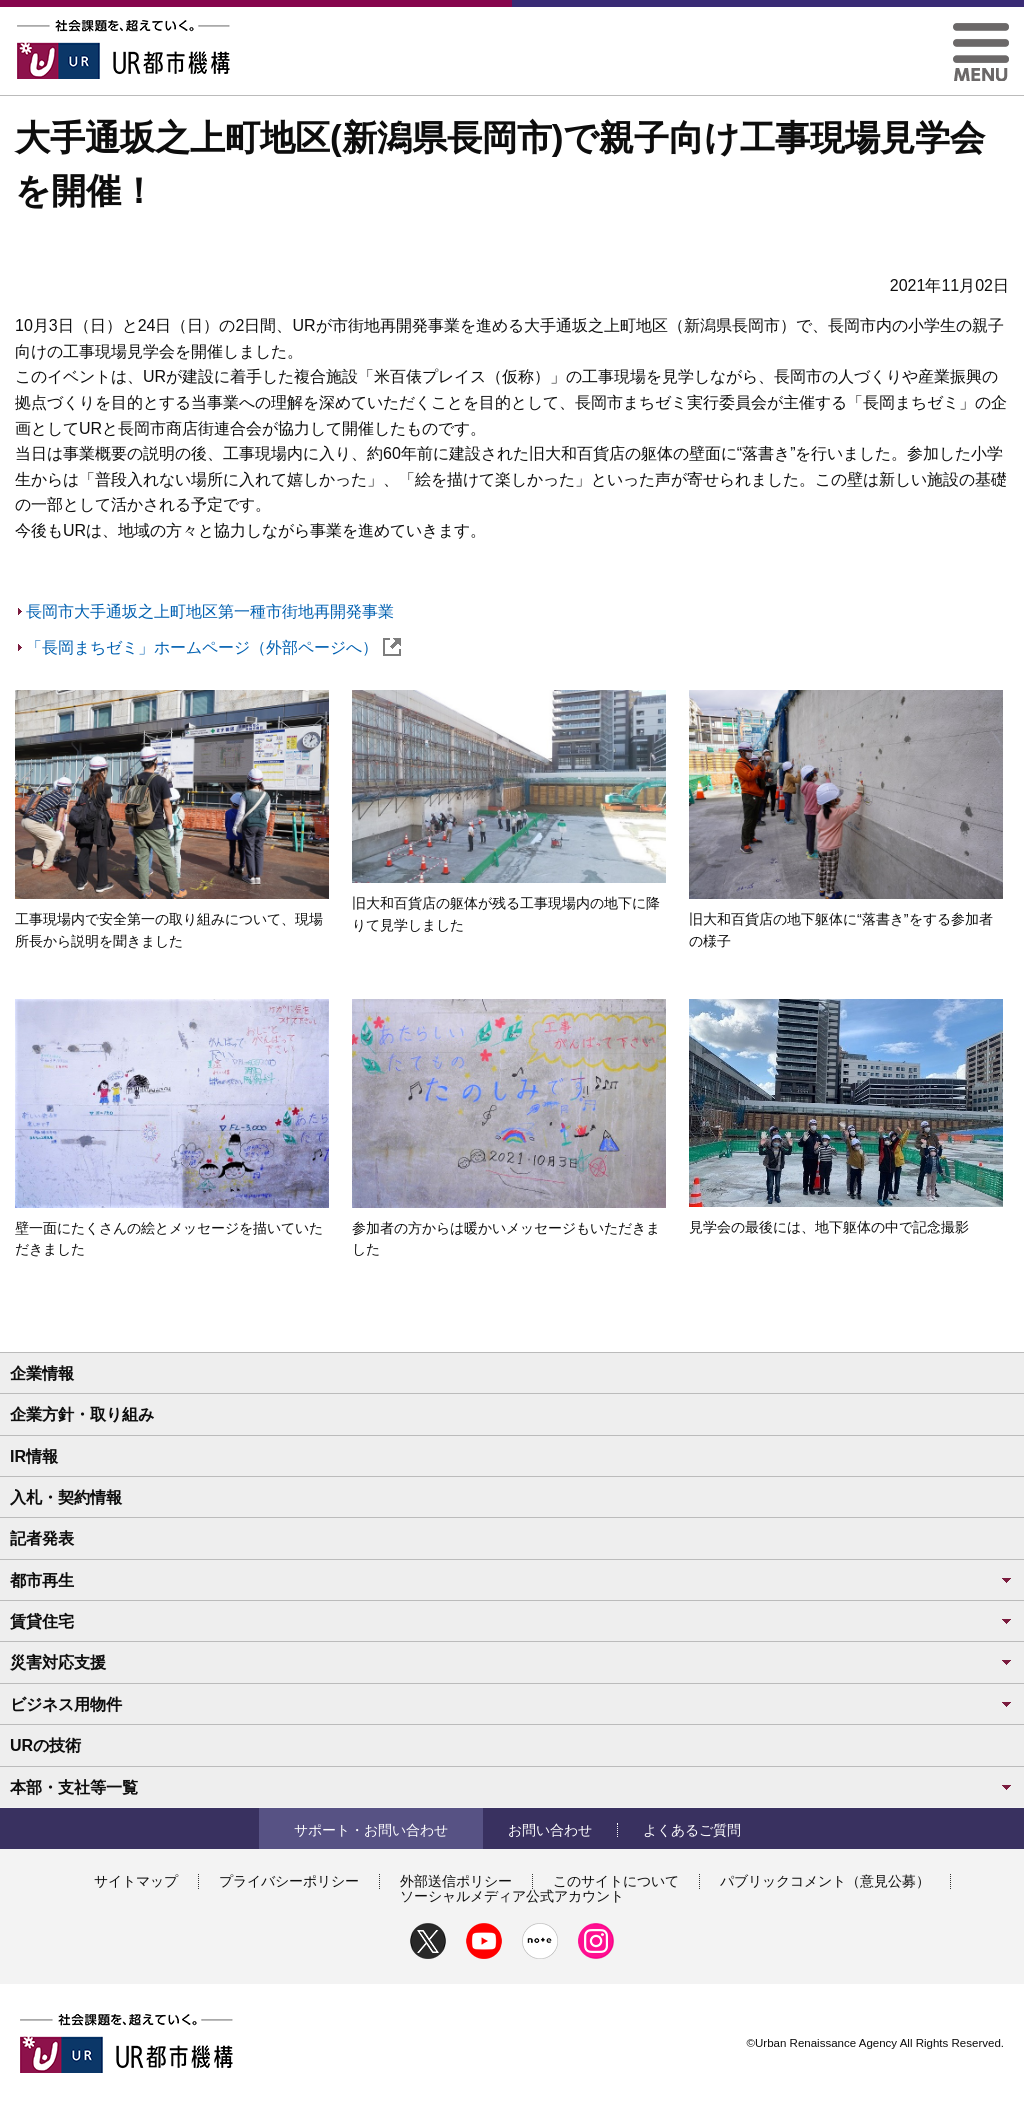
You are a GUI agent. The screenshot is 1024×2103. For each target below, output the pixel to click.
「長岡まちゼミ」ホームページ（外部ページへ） (213, 647)
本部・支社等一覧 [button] (512, 1787)
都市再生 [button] (512, 1580)
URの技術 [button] (45, 1745)
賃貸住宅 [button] (512, 1621)
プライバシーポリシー (289, 1881)
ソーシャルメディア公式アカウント (512, 1896)
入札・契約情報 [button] (66, 1497)
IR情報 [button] (34, 1456)
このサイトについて (616, 1881)
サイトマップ (136, 1881)
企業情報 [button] (42, 1373)
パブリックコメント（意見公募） (825, 1881)
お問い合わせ (550, 1830)
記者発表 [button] (42, 1538)
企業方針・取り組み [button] (82, 1414)
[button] (981, 30)
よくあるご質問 (692, 1830)
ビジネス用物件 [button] (512, 1704)
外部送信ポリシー (456, 1881)
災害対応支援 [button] (512, 1662)
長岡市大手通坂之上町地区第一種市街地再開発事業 (210, 611)
